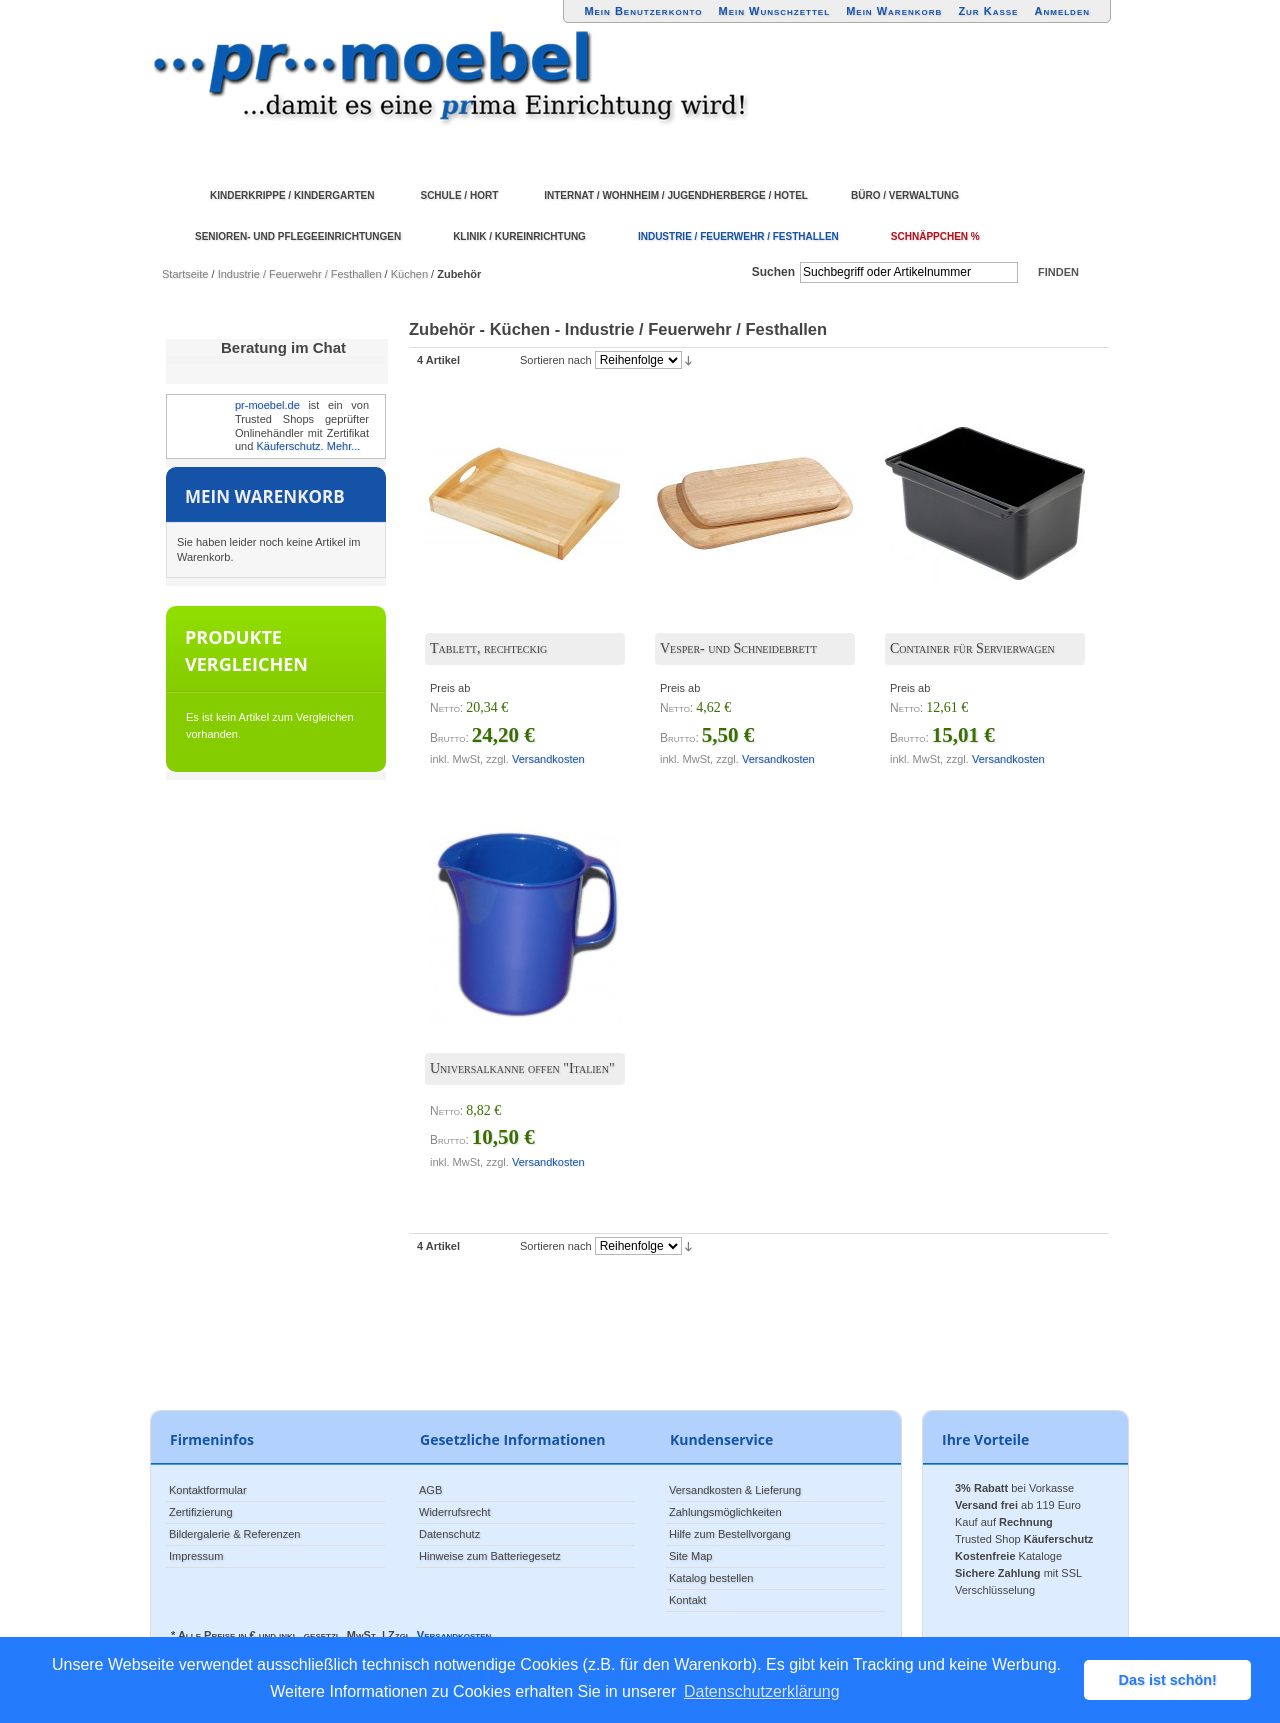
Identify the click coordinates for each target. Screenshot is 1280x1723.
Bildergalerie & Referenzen (234, 1534)
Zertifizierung (201, 1512)
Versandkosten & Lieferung (735, 1490)
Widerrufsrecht (455, 1512)
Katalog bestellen (711, 1578)
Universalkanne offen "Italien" (522, 1068)
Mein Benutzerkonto (643, 11)
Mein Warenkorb (894, 11)
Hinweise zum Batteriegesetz (490, 1556)
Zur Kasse (988, 11)
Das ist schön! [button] (1168, 1680)
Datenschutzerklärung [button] (762, 1691)
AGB (430, 1490)
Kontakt (687, 1600)
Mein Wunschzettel (774, 11)
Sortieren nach (556, 360)
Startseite (185, 274)
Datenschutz (449, 1534)
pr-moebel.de (267, 405)
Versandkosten (548, 759)
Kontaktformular (208, 1490)
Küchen (409, 274)
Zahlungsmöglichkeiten (725, 1512)
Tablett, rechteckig (488, 648)
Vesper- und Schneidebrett (738, 648)
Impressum (196, 1556)
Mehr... (344, 446)
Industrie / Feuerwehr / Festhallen (300, 274)
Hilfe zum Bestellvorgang (730, 1534)
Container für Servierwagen (972, 648)
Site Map (690, 1556)
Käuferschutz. (289, 446)
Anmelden (1063, 11)
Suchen (773, 272)
